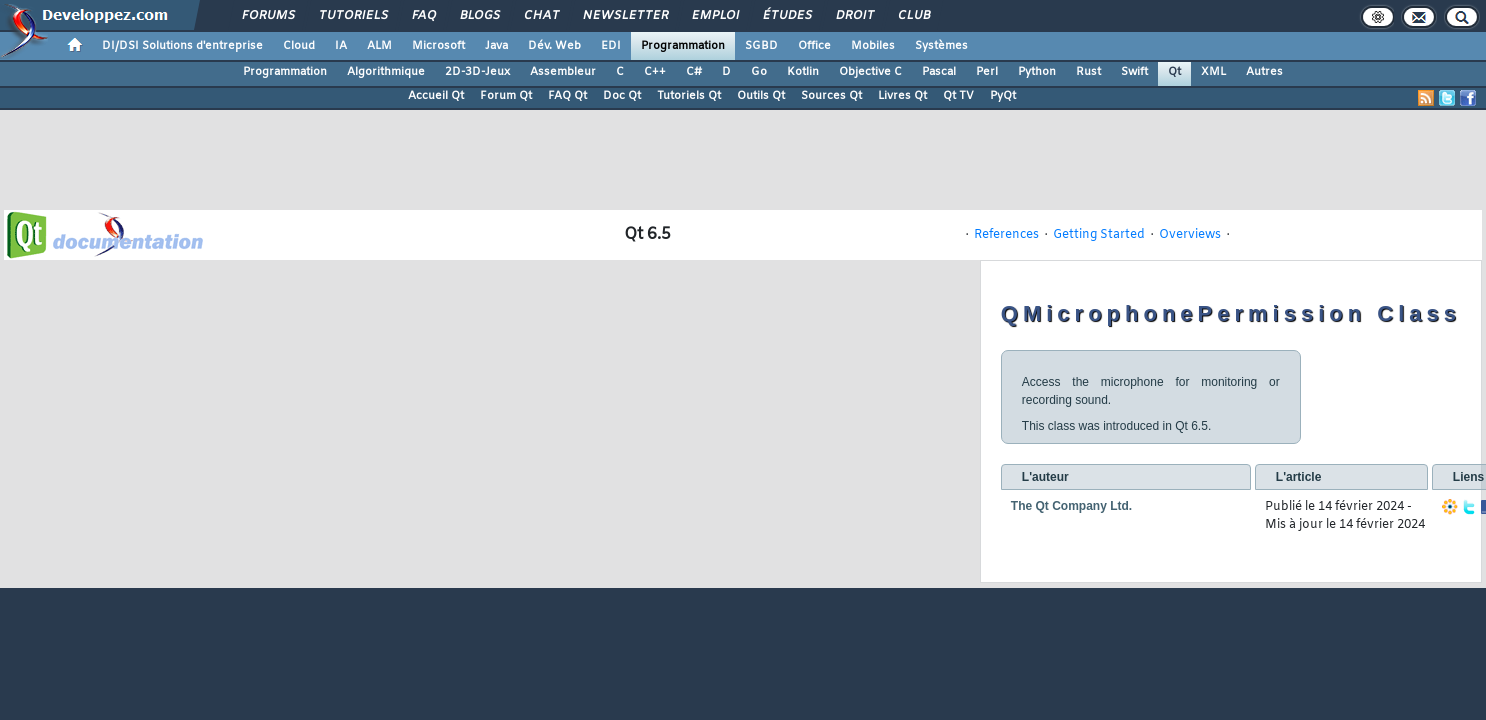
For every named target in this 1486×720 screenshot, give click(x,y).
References (1006, 235)
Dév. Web (554, 46)
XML (1213, 72)
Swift (1134, 72)
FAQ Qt (567, 96)
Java (496, 46)
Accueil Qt (436, 96)
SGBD (761, 46)
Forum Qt (506, 96)
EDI (611, 46)
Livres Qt (902, 96)
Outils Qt (761, 96)
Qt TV (958, 96)
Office (814, 46)
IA (341, 46)
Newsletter (624, 16)
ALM (379, 46)
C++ (655, 72)
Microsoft (438, 46)
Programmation (683, 46)
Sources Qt (831, 96)
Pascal (939, 72)
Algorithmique (386, 72)
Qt (1174, 72)
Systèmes (941, 46)
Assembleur (563, 72)
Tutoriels (352, 16)
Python (1037, 72)
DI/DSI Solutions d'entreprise (182, 46)
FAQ (423, 16)
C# (694, 72)
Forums (267, 16)
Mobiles (873, 46)
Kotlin (803, 72)
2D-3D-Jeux (477, 72)
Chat (540, 16)
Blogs (479, 16)
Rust (1088, 72)
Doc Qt (622, 96)
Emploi (714, 16)
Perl (987, 72)
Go (759, 72)
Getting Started (1099, 235)
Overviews (1190, 235)
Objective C (870, 72)
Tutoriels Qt (689, 96)
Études (786, 16)
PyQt (1003, 96)
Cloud (299, 46)
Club (913, 16)
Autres (1264, 72)
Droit (854, 16)
